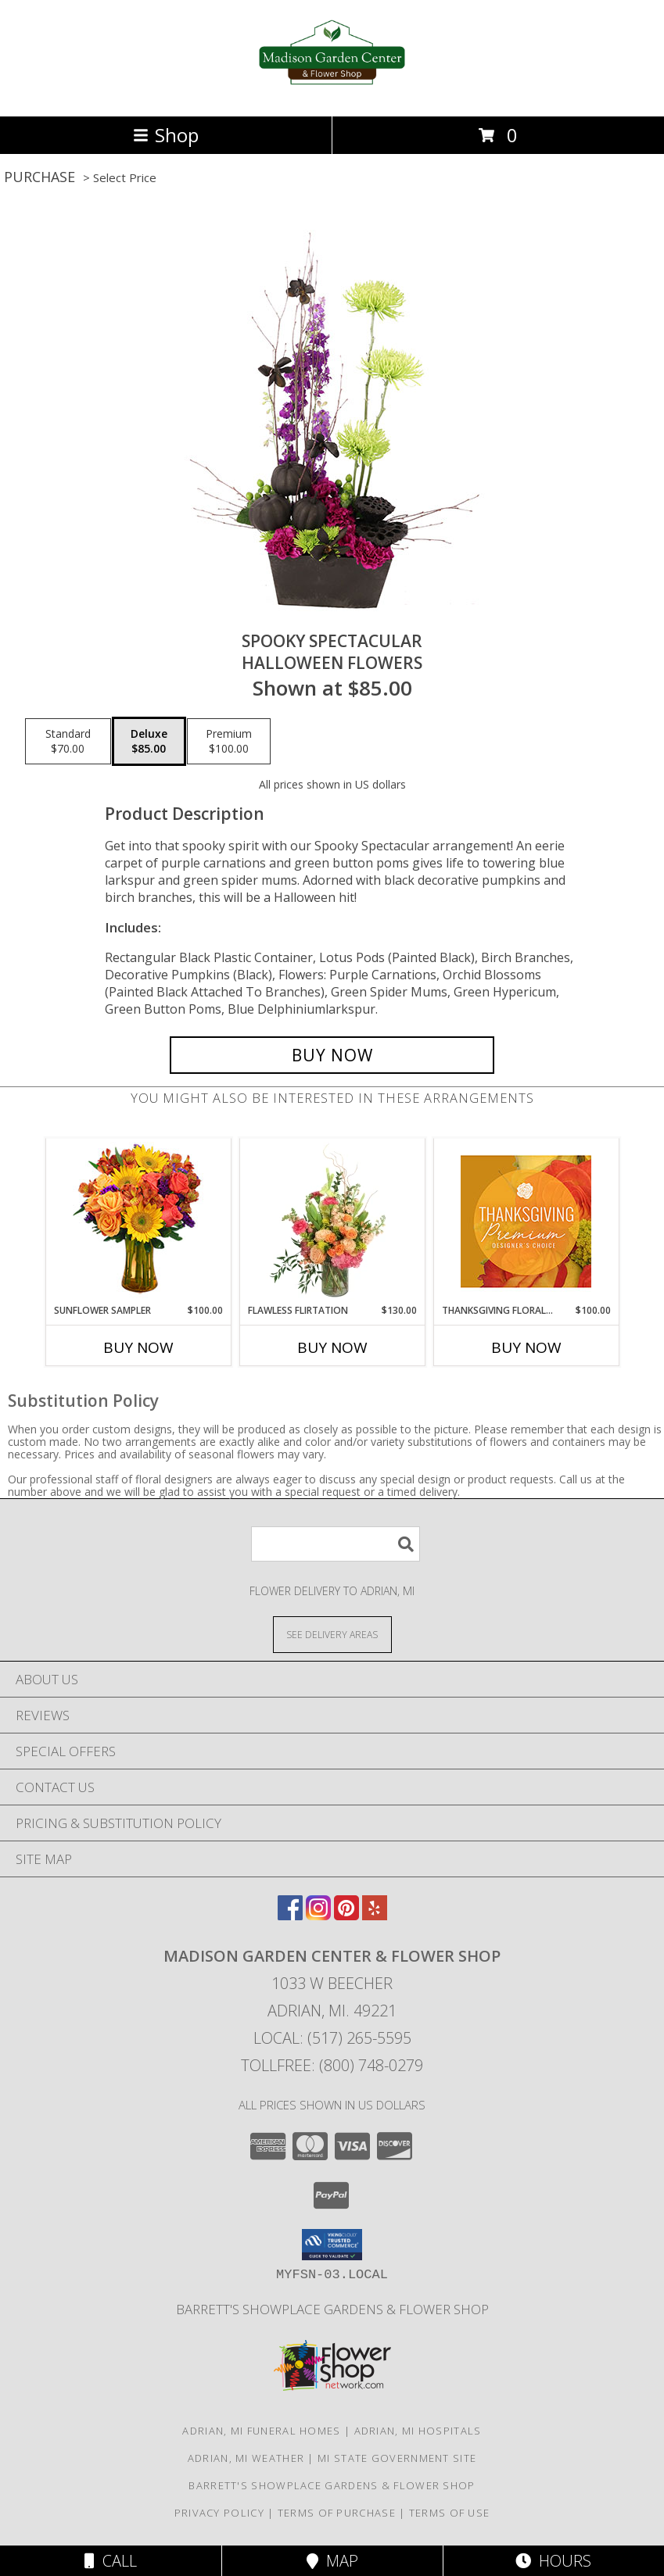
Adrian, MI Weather (246, 2458)
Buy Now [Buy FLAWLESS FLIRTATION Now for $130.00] (332, 1347)
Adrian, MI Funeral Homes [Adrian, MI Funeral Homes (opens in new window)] (261, 2431)
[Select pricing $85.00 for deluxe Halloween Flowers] (149, 741)
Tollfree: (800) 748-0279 (332, 2065)
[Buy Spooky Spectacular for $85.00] (332, 1055)
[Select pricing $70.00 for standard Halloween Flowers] (68, 741)
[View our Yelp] (374, 1915)
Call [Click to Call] (110, 2560)
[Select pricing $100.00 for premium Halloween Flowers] (229, 741)
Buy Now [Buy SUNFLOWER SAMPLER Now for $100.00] (138, 1347)
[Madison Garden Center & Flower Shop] (332, 93)
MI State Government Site (397, 2458)
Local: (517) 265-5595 (332, 2037)
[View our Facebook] (290, 1915)
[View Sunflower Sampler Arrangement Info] (138, 1221)
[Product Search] (335, 1544)
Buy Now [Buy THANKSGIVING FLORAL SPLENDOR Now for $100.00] (526, 1347)
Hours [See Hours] (553, 2560)
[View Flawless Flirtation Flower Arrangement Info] (332, 1221)
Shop (166, 135)
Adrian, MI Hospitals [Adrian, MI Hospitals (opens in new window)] (418, 2431)
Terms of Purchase (337, 2513)
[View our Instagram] (318, 1915)
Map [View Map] (332, 2560)
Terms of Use (449, 2513)
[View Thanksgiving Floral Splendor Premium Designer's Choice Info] (526, 1221)
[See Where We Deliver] (332, 1633)
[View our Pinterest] (346, 1915)
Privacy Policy (219, 2513)
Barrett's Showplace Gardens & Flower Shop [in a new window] (332, 2309)
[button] (332, 2244)
